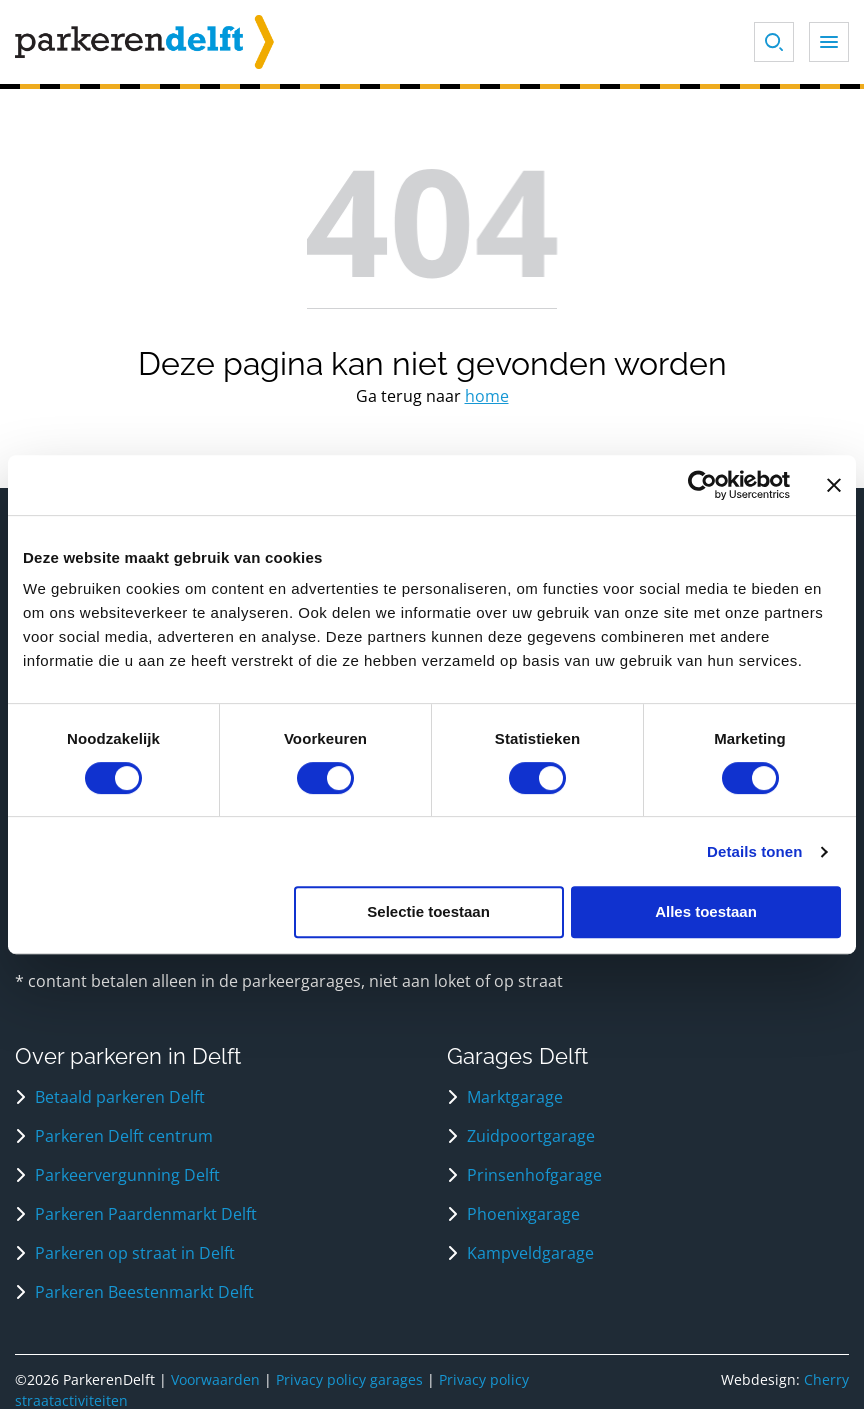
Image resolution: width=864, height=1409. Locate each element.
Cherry (826, 1379)
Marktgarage (515, 1097)
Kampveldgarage (530, 1253)
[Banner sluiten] (834, 485)
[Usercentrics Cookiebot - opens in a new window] (702, 485)
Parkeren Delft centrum (124, 1136)
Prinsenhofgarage (534, 1175)
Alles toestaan (706, 911)
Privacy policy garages (349, 1379)
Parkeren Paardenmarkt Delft (146, 1214)
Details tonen (754, 851)
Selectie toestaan (428, 911)
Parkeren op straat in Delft (135, 1253)
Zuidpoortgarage (531, 1136)
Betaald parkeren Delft (120, 1097)
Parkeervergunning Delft (127, 1175)
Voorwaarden (215, 1379)
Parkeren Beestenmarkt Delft (144, 1292)
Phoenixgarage (523, 1214)
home (487, 396)
